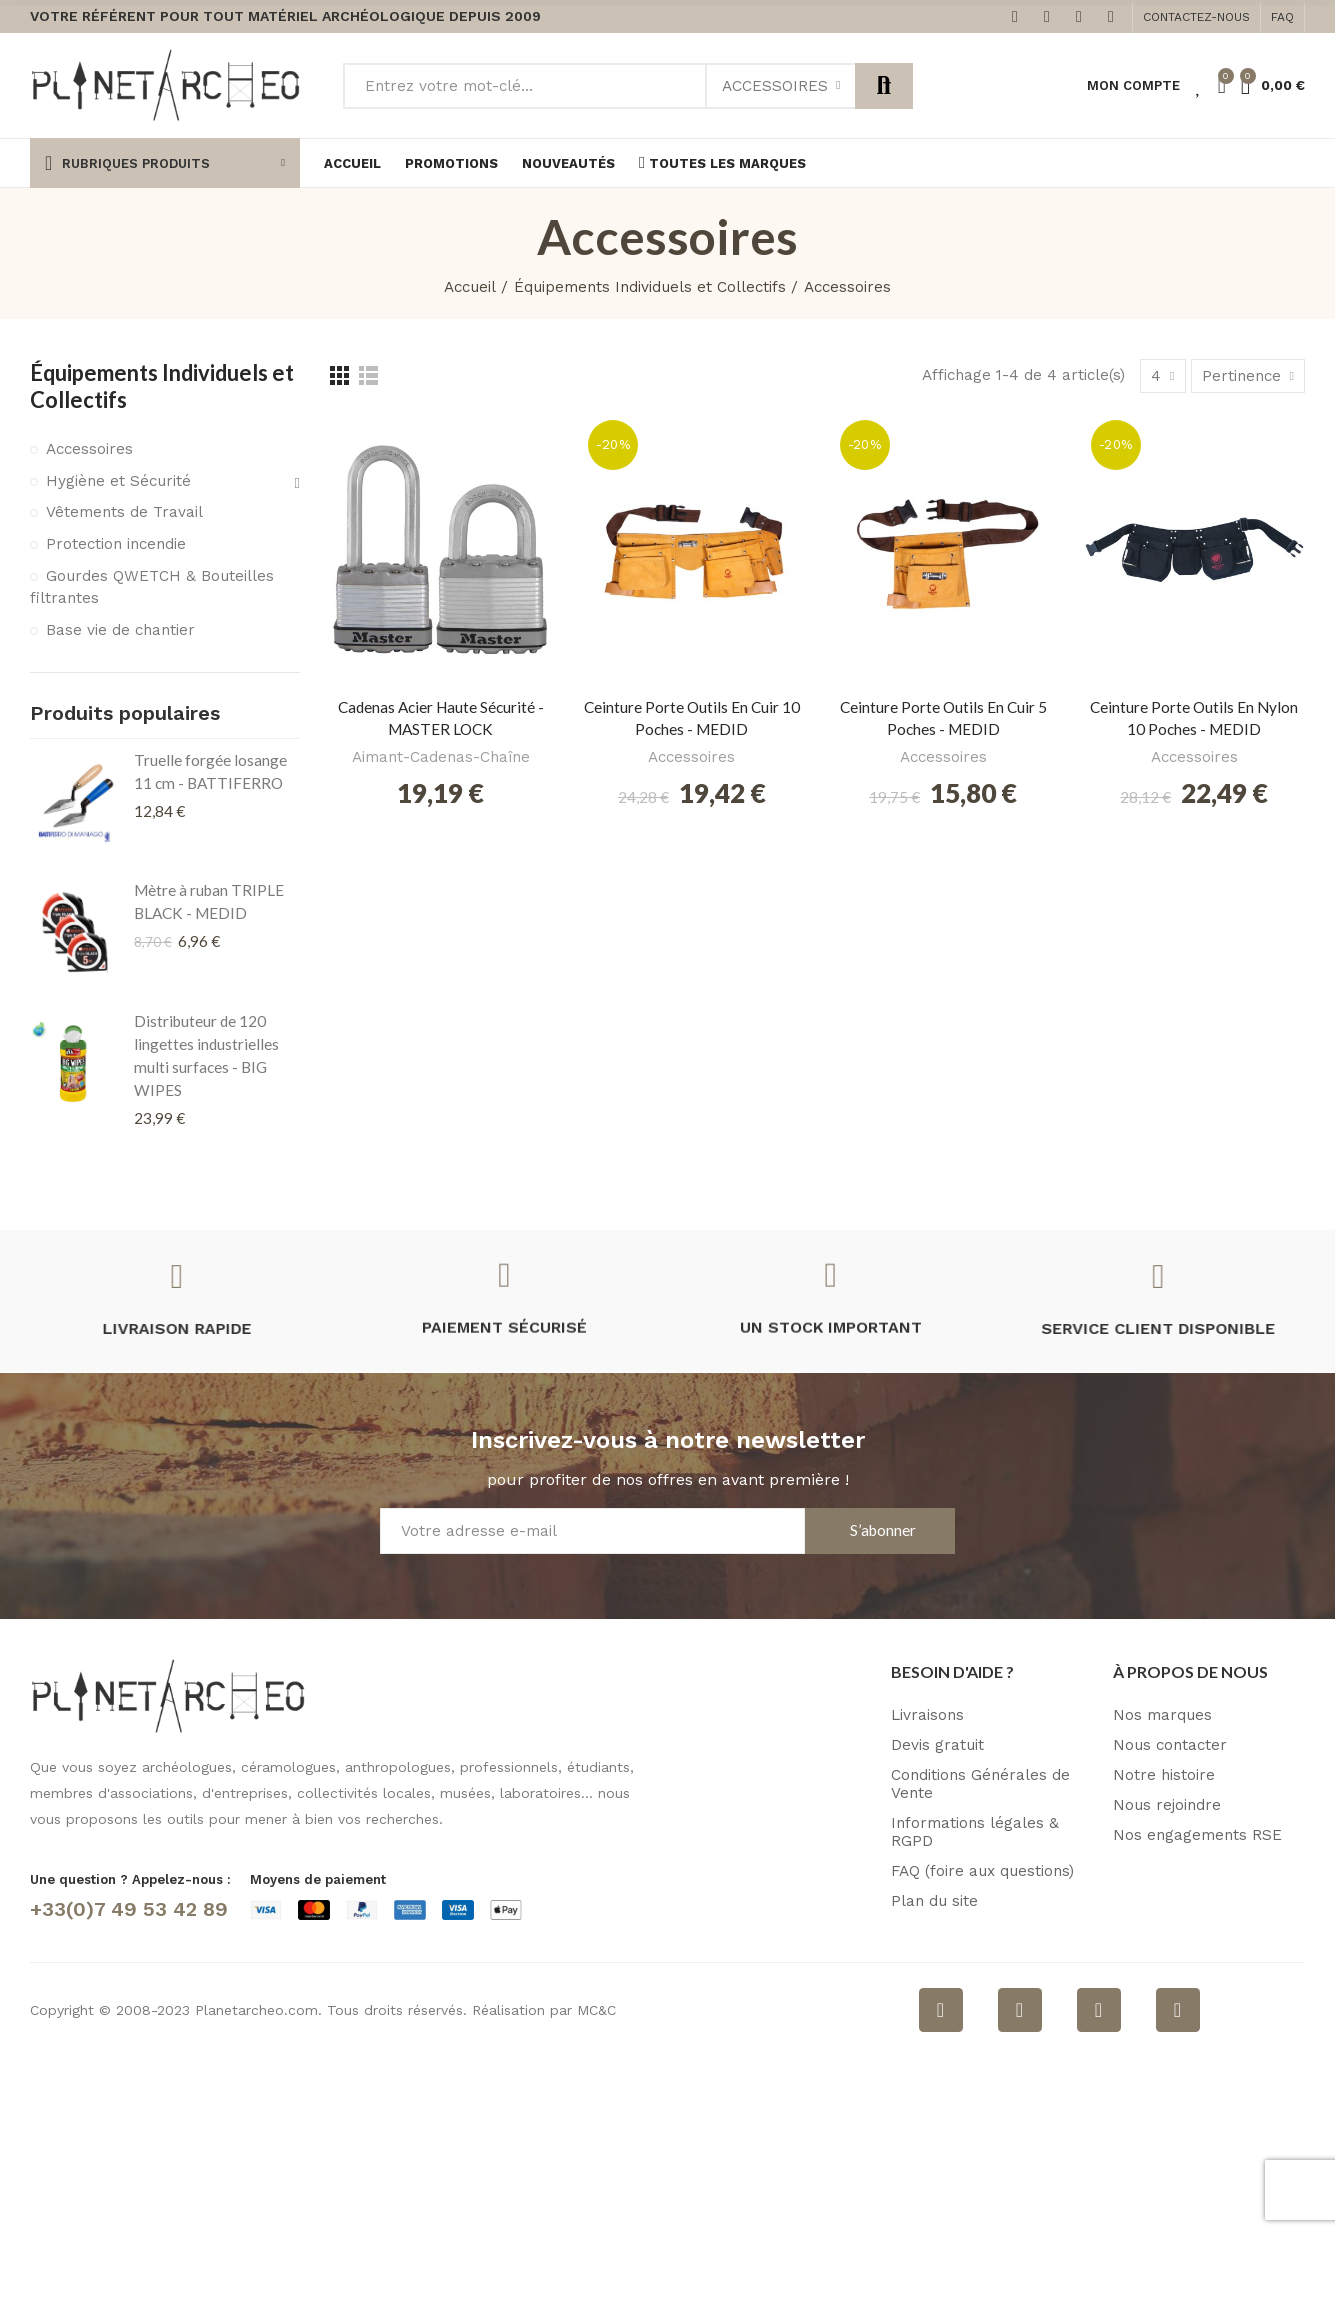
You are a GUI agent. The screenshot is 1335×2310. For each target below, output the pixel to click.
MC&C (596, 2010)
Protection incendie (116, 544)
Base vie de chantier (120, 630)
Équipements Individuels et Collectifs (162, 386)
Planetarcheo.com (256, 2010)
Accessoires (775, 86)
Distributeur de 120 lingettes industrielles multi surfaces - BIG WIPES (206, 1055)
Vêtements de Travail (124, 512)
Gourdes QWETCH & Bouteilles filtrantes (152, 587)
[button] (1196, 17)
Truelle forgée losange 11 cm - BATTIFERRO (210, 771)
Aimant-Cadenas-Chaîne (441, 757)
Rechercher (884, 86)
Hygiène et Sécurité (118, 481)
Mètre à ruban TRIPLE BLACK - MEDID (209, 901)
